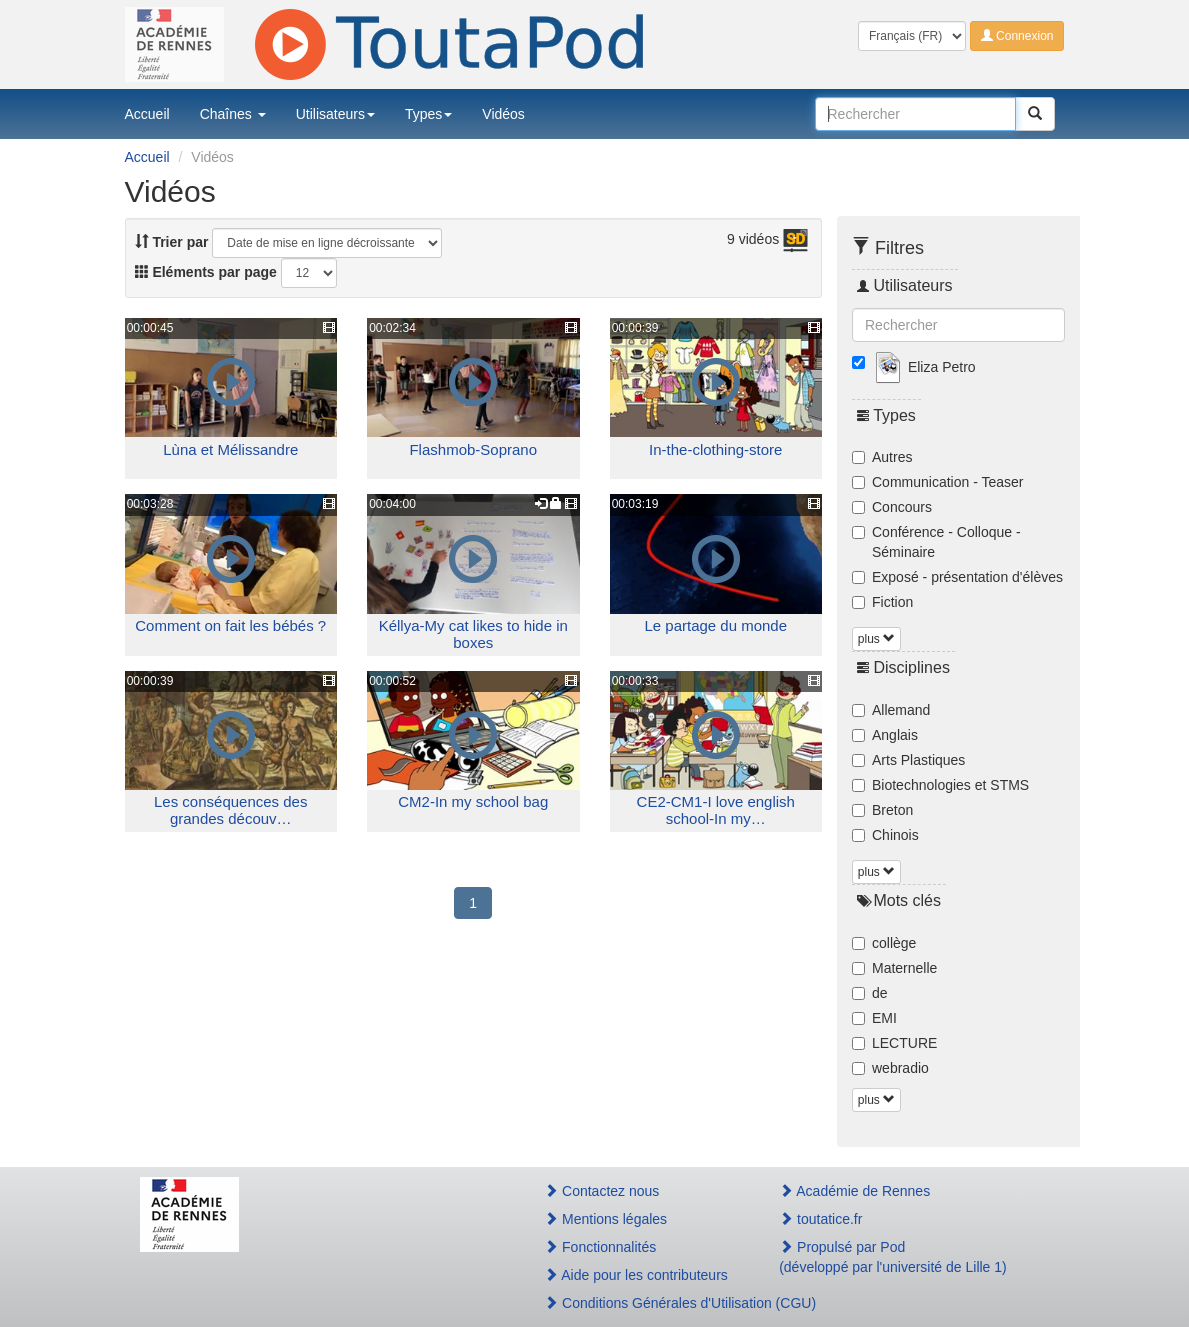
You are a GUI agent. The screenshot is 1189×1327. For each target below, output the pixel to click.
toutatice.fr (820, 1219)
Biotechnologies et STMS (940, 785)
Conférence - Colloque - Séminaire (936, 542)
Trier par (172, 242)
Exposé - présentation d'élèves (957, 577)
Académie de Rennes (854, 1191)
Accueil (147, 114)
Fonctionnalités (600, 1247)
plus (876, 639)
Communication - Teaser (937, 482)
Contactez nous (601, 1191)
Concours (892, 507)
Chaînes (233, 114)
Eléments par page (206, 272)
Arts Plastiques (908, 760)
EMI (874, 1018)
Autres (882, 457)
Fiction (882, 602)
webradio (890, 1068)
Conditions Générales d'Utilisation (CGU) (640, 1303)
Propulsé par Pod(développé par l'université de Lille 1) (893, 1257)
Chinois (885, 835)
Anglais (885, 735)
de (870, 993)
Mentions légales (605, 1219)
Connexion (1017, 36)
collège (884, 943)
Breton (882, 810)
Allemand (891, 710)
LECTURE (894, 1043)
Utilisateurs (335, 114)
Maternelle (894, 968)
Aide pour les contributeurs (636, 1275)
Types (428, 114)
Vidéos (503, 114)
